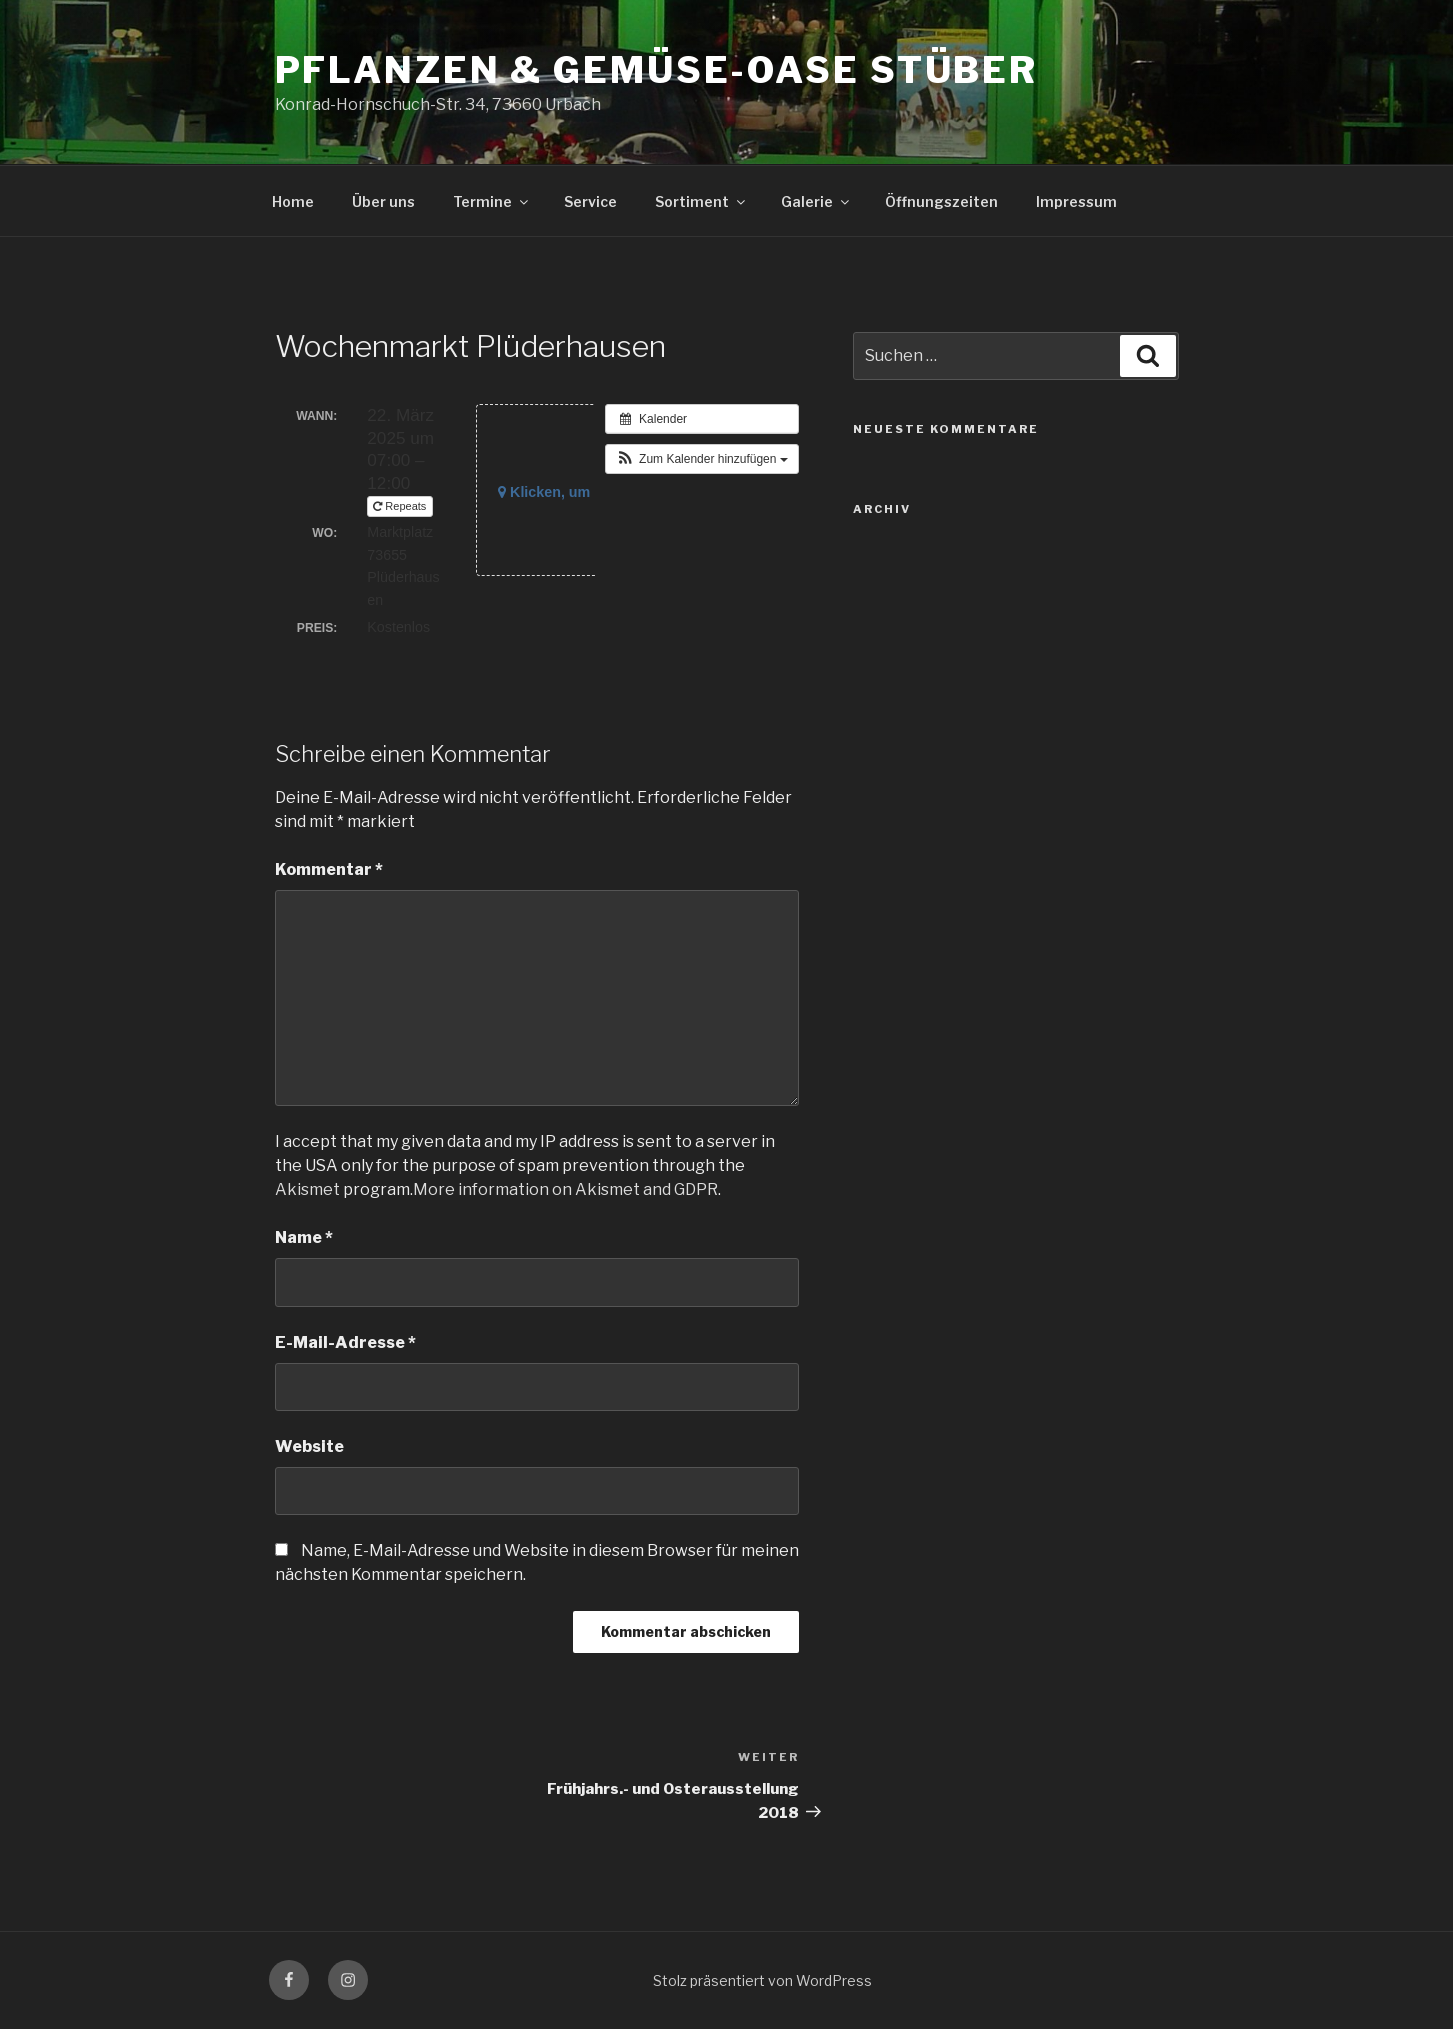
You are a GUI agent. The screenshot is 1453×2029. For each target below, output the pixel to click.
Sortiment (701, 201)
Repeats (401, 506)
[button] (702, 459)
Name (304, 1237)
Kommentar (329, 869)
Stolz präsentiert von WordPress (762, 1980)
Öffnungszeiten (941, 201)
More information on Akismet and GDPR (565, 1189)
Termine (492, 201)
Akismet (307, 1189)
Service (590, 201)
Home (293, 201)
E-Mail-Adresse (345, 1342)
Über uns (383, 201)
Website (309, 1446)
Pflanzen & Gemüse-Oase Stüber (657, 70)
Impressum (1076, 201)
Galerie (816, 201)
